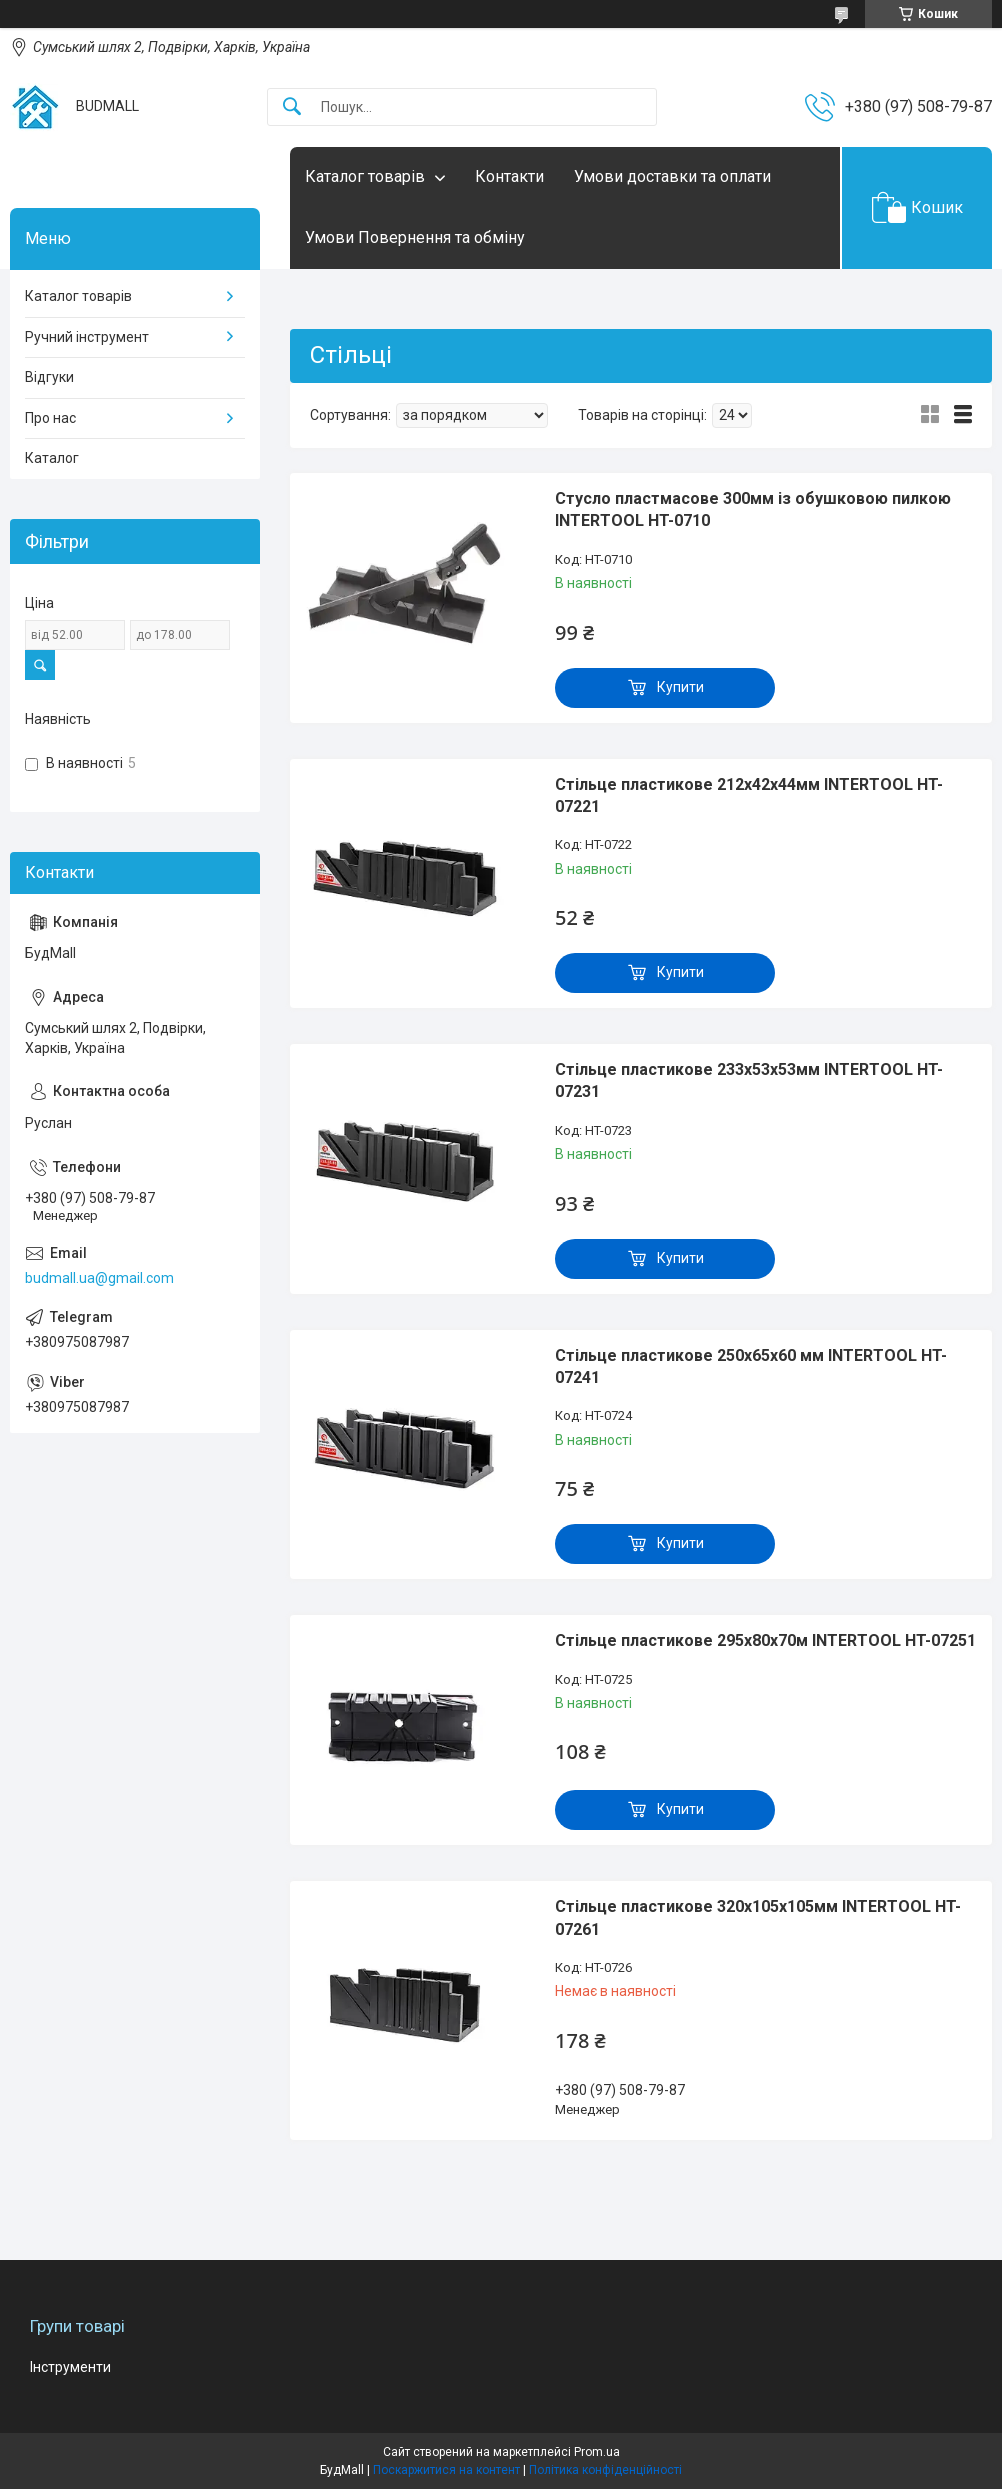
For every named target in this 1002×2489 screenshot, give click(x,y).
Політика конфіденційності (605, 2470)
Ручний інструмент (87, 337)
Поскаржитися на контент (446, 2470)
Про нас (50, 418)
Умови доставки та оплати (672, 176)
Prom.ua (597, 2452)
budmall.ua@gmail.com (99, 1278)
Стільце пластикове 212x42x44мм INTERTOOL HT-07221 (749, 795)
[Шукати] (292, 107)
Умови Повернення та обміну (415, 237)
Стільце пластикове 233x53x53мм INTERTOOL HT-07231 (749, 1080)
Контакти (509, 176)
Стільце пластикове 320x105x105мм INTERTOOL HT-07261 (758, 1917)
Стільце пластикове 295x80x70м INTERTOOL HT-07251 (765, 1640)
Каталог (52, 458)
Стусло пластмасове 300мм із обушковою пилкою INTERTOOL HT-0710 (753, 509)
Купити (680, 687)
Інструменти (70, 2367)
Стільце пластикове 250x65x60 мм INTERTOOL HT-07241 (751, 1366)
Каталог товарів (365, 176)
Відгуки (49, 377)
